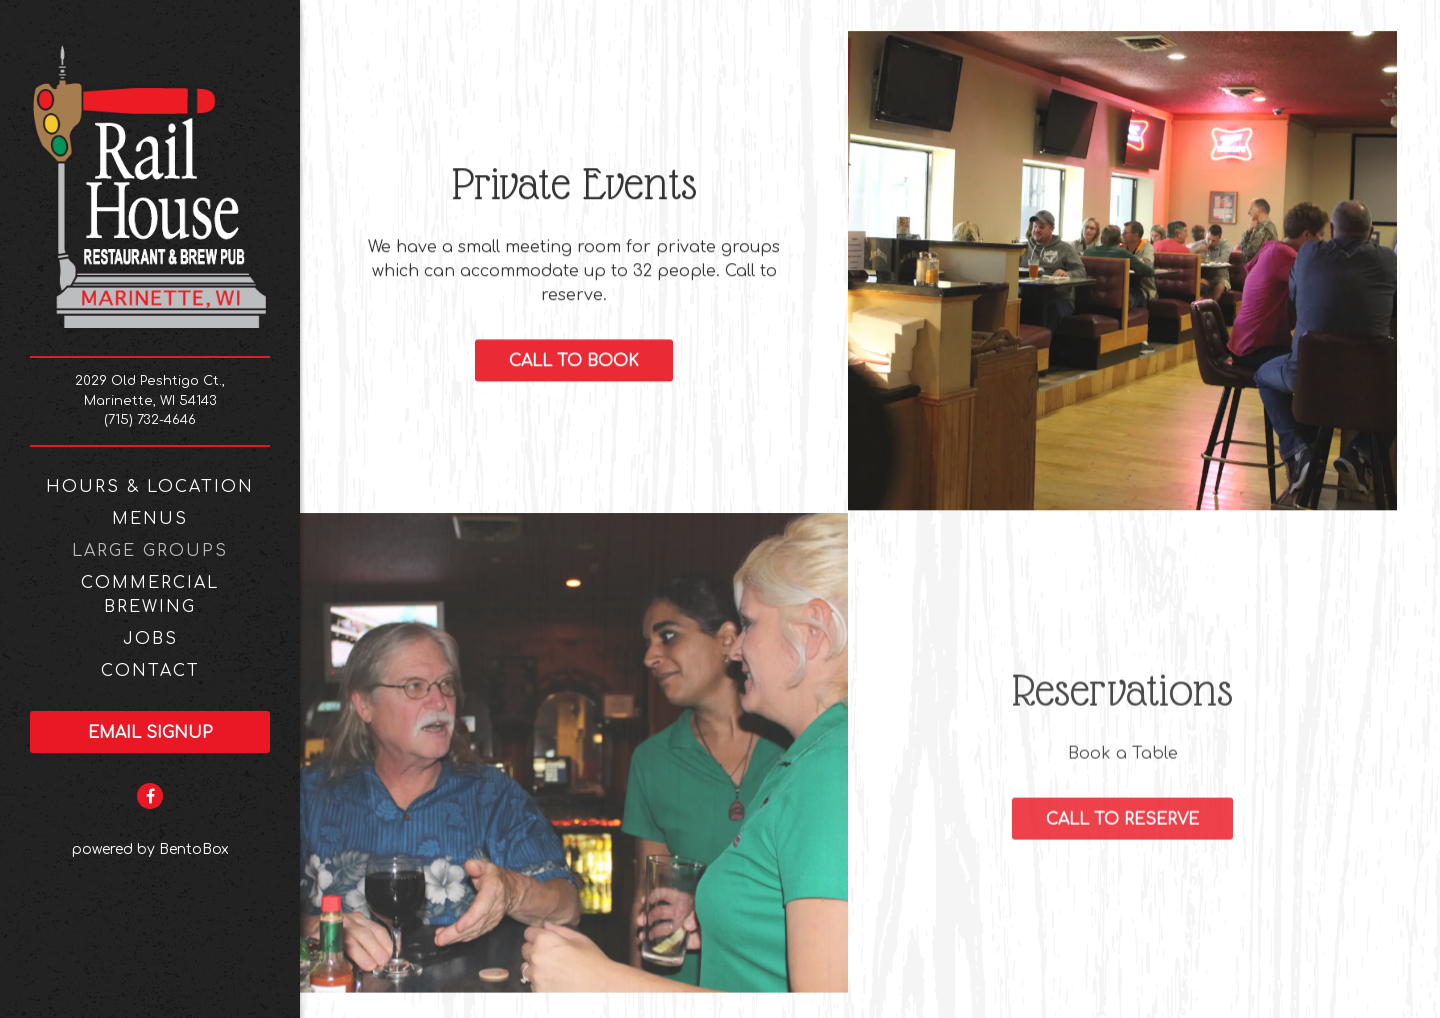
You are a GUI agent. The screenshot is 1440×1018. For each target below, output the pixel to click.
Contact (150, 671)
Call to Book (574, 363)
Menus (150, 519)
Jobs (150, 639)
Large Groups (150, 551)
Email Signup (150, 733)
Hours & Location (150, 487)
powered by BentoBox (186, 847)
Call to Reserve (1122, 822)
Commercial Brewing (150, 595)
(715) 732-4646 (150, 420)
